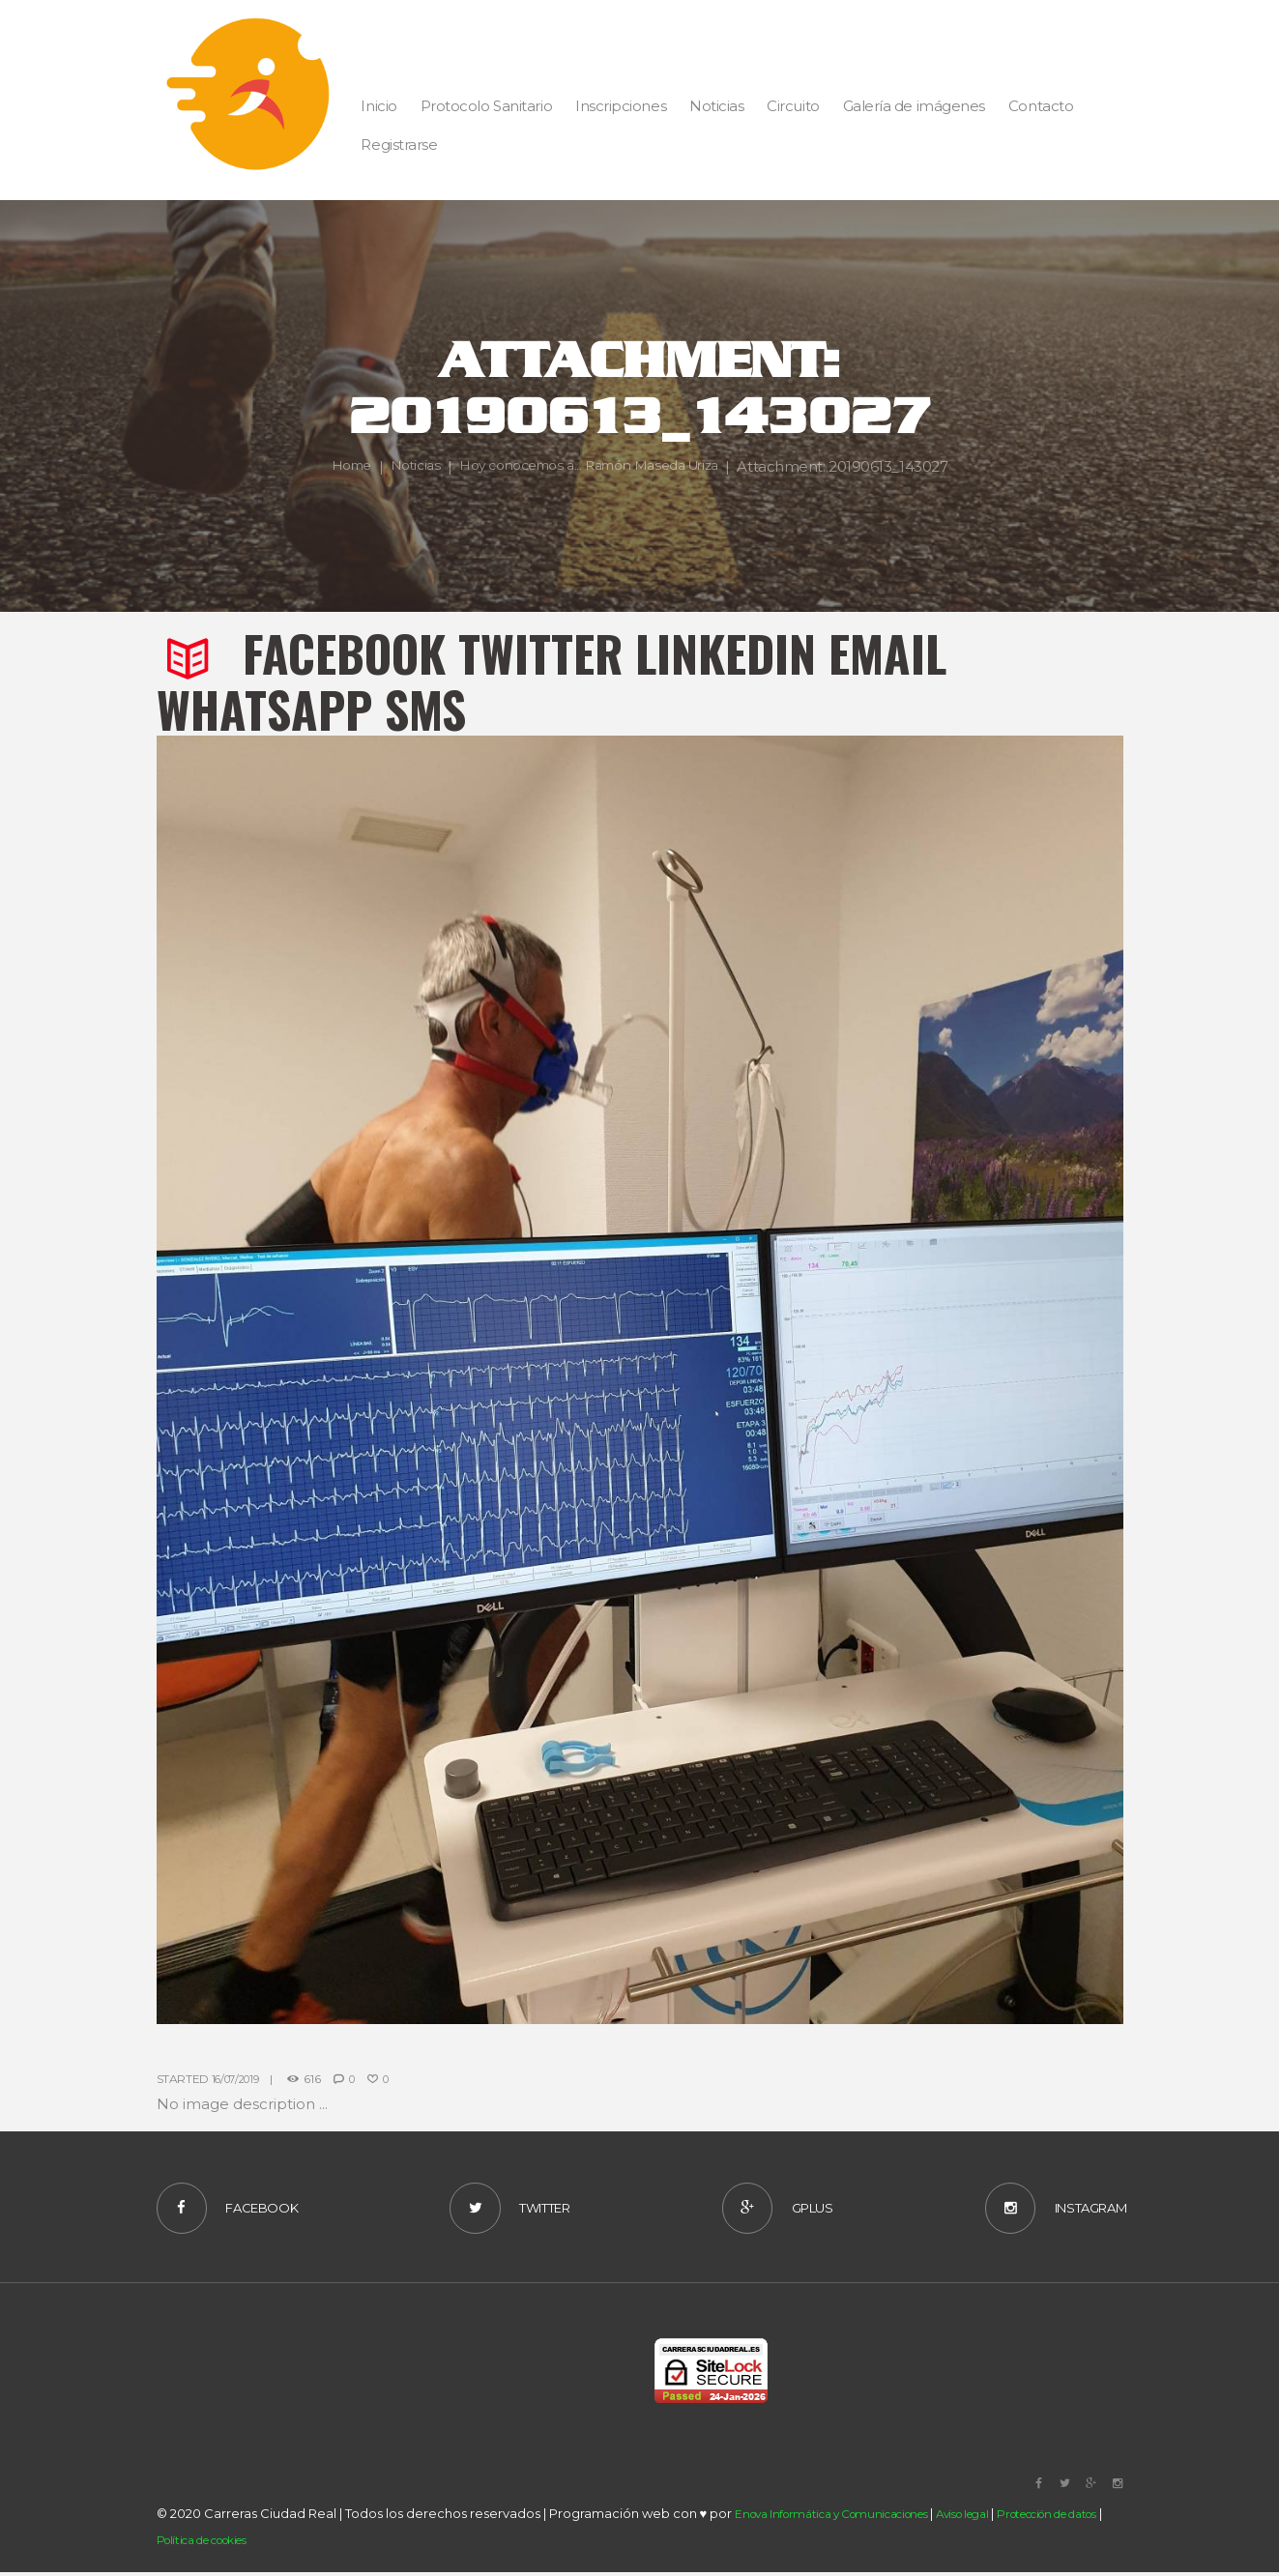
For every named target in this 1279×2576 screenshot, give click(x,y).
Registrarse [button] (399, 144)
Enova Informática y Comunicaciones (844, 2519)
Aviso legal (994, 2519)
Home (439, 453)
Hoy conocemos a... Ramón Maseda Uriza (699, 453)
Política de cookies (255, 2544)
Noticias (508, 453)
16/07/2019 (239, 2078)
